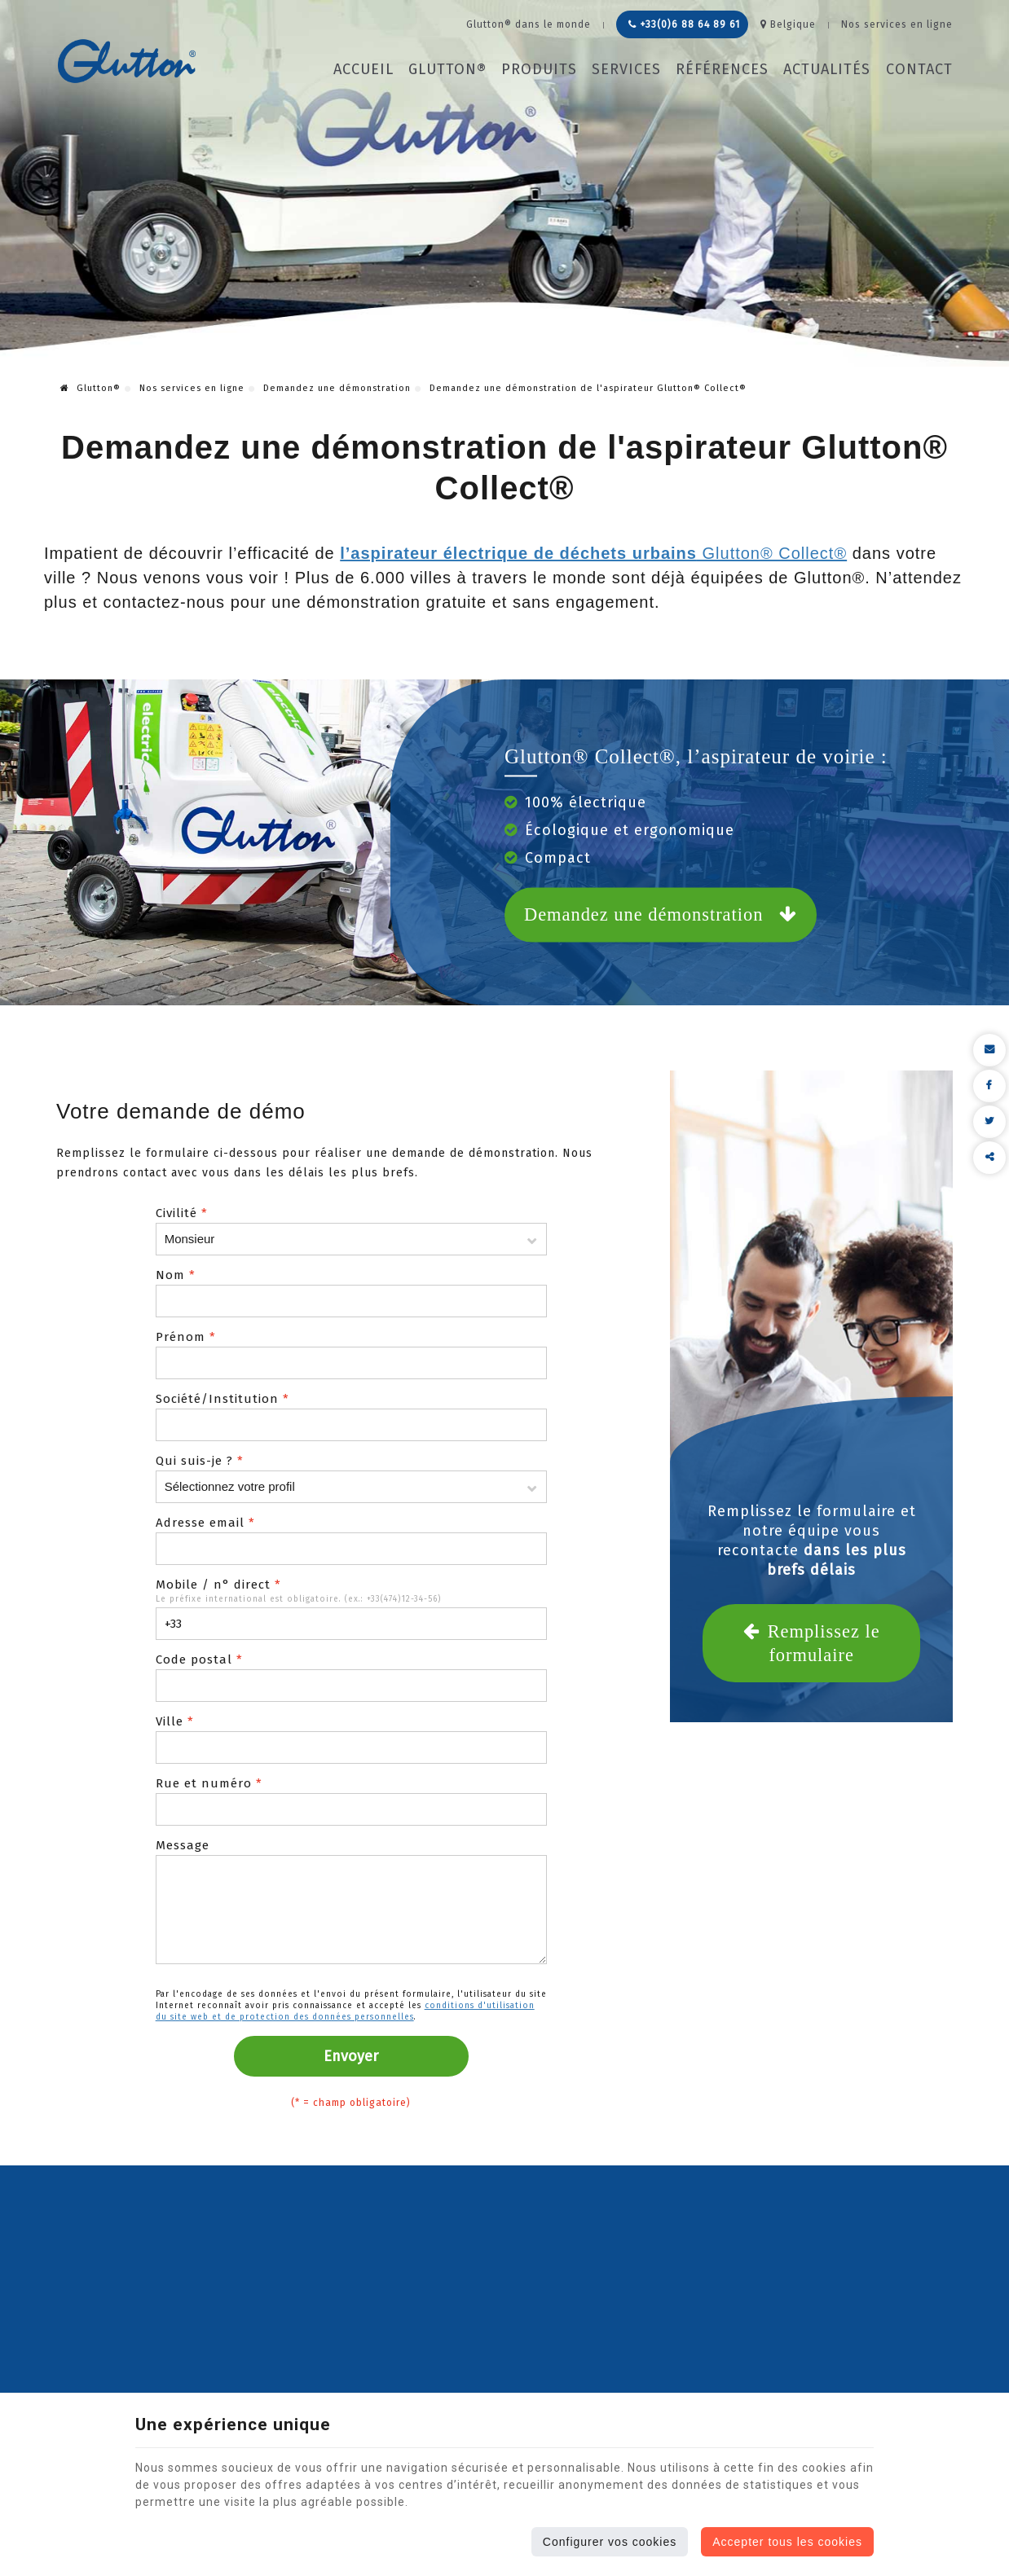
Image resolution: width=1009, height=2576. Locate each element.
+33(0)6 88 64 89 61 (684, 24)
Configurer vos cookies (609, 2541)
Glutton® (447, 69)
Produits (539, 69)
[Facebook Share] (989, 1086)
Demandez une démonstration (337, 388)
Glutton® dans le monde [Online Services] (528, 24)
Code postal (199, 1659)
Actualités (826, 69)
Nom (176, 1275)
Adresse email (205, 1522)
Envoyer (351, 2056)
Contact (919, 69)
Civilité (182, 1213)
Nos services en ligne (192, 388)
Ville (175, 1721)
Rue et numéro (209, 1783)
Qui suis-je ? (200, 1460)
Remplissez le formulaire (811, 1642)
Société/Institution (222, 1398)
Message (182, 1845)
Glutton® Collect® (593, 553)
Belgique (788, 24)
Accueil (363, 69)
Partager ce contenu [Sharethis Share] (989, 1157)
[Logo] (126, 61)
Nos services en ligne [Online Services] (897, 24)
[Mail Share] (989, 1050)
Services (626, 69)
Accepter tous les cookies (787, 2541)
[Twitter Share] (989, 1122)
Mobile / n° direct (218, 1584)
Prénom (186, 1337)
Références (722, 69)
